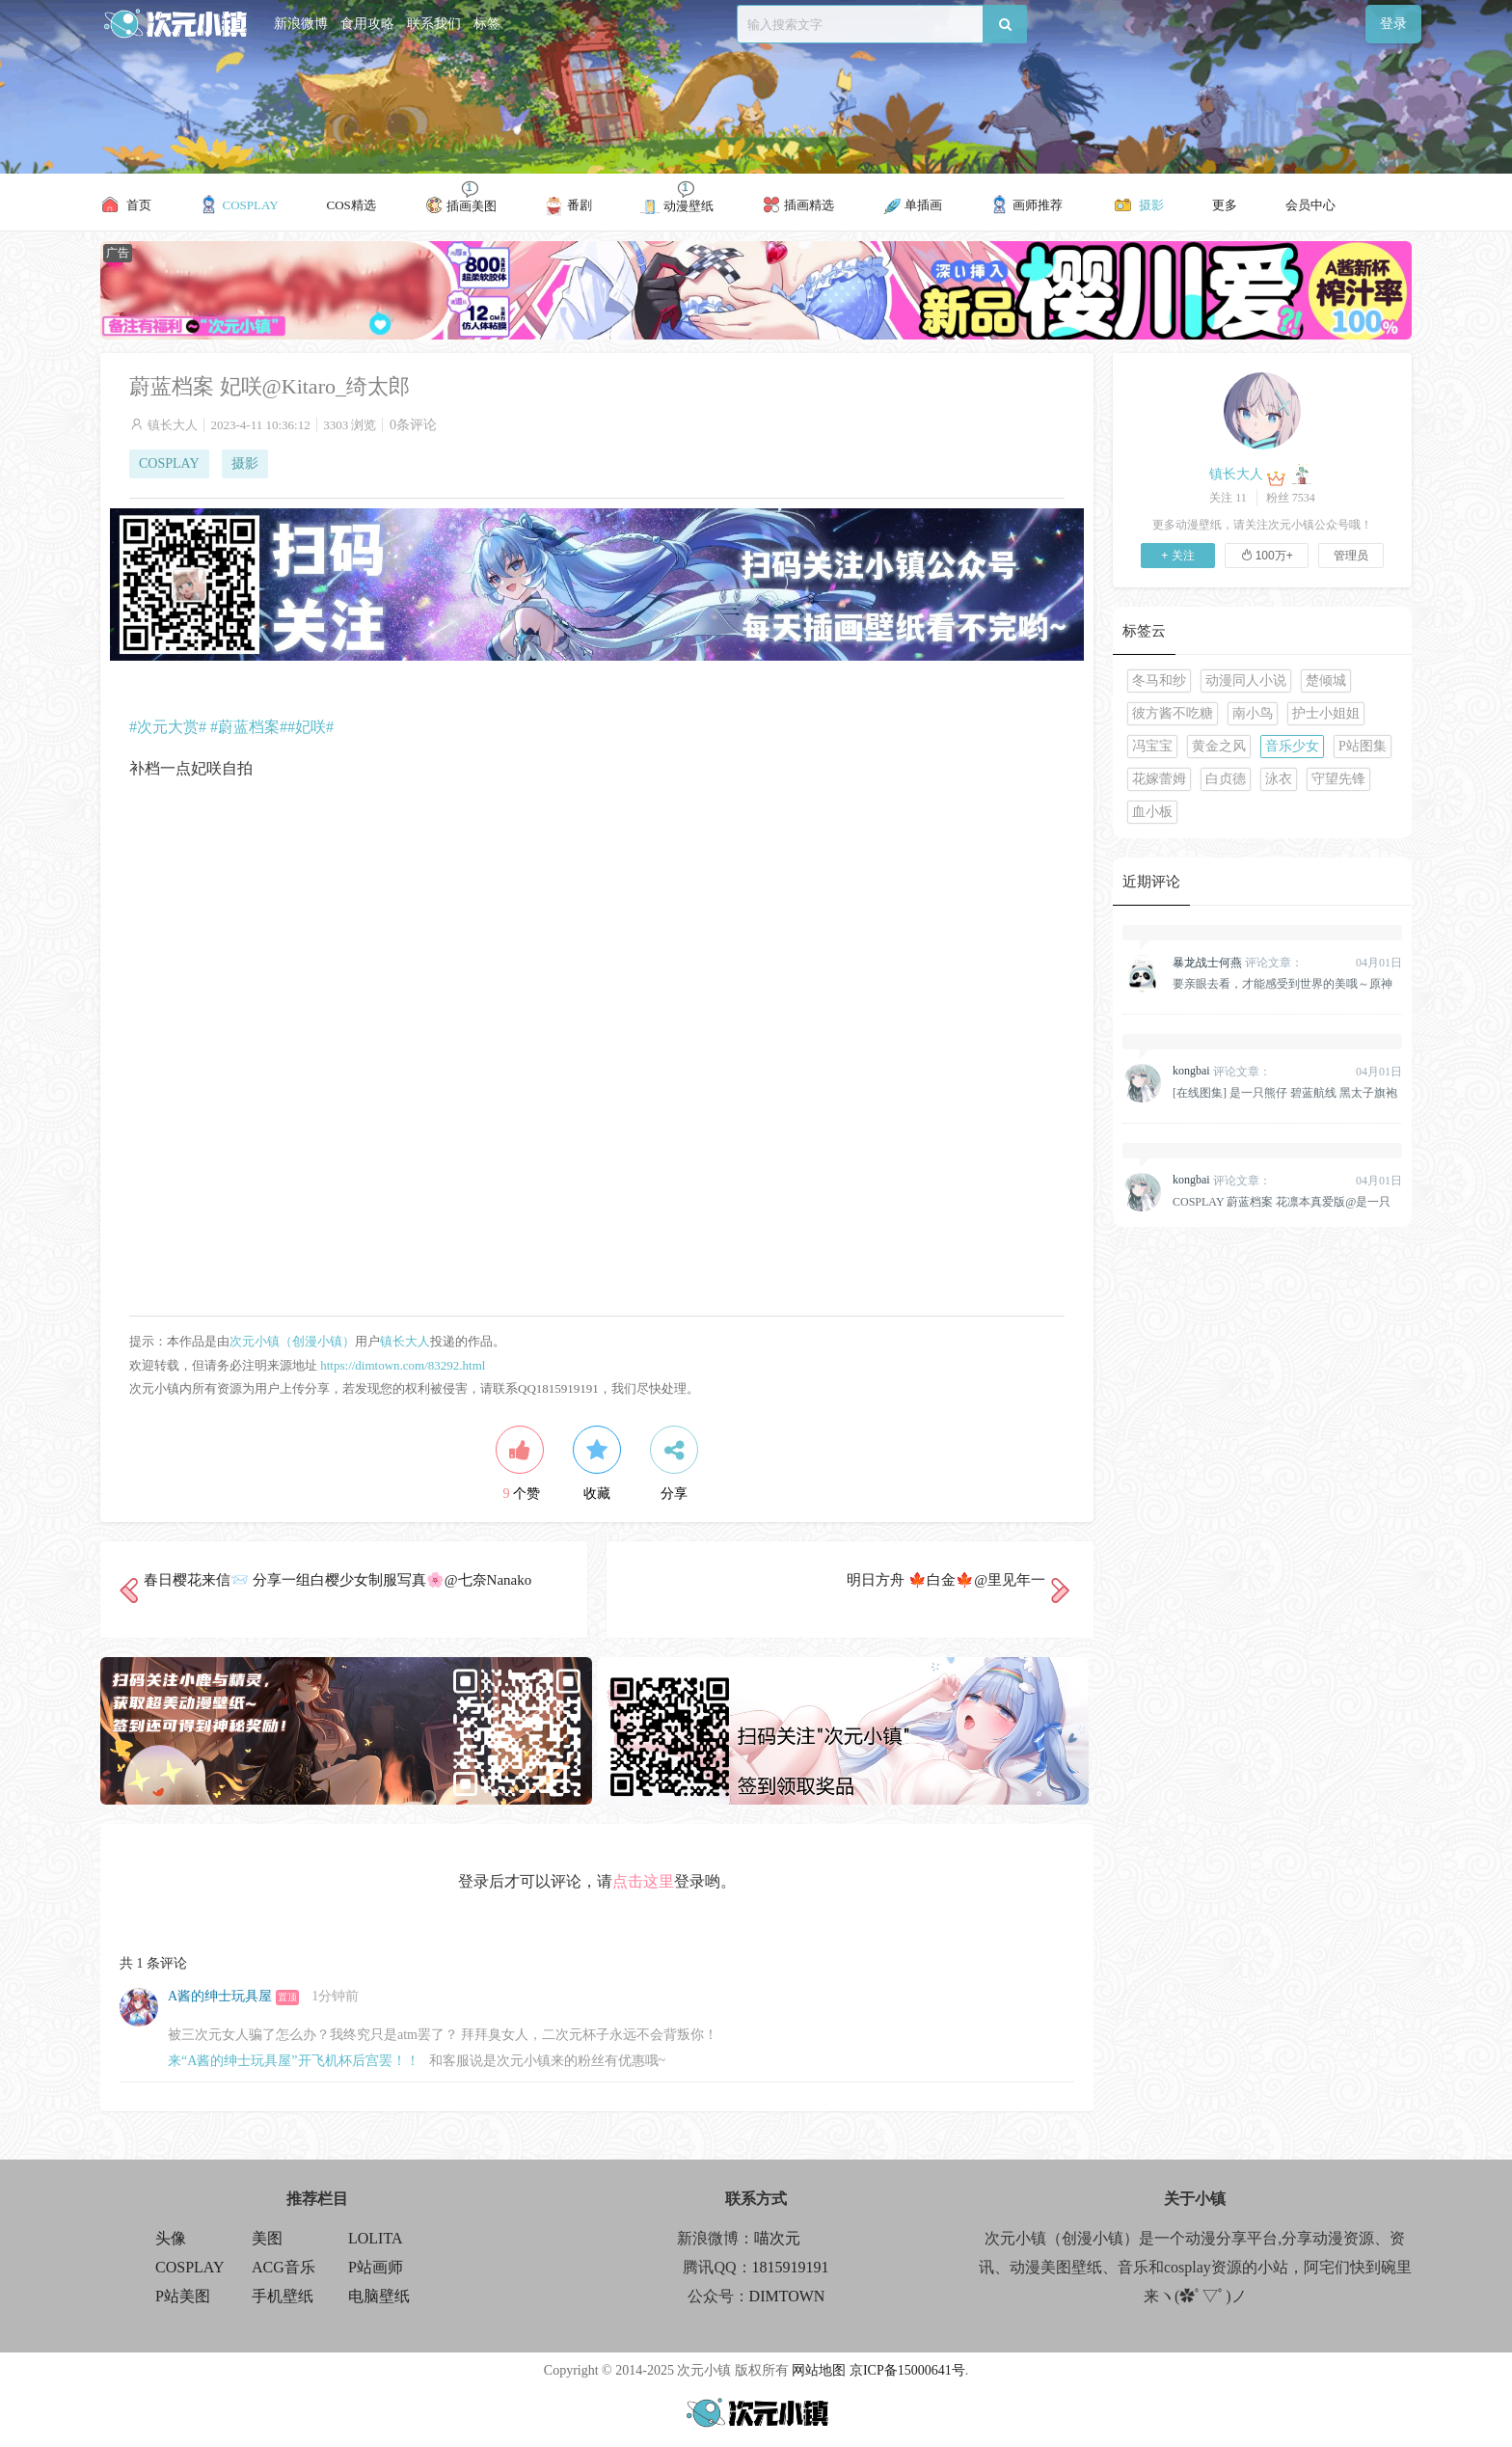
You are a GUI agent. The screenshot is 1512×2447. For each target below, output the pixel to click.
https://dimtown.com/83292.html (402, 1365)
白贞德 (1225, 779)
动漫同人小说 (1245, 680)
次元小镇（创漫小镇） (292, 1341)
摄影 (244, 463)
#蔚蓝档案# (248, 727)
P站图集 (1362, 746)
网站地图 (819, 2370)
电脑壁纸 (379, 2296)
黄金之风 (1219, 746)
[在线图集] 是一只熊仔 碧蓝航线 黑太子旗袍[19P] (1285, 1093)
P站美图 (182, 2296)
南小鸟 (1252, 713)
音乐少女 (1292, 746)
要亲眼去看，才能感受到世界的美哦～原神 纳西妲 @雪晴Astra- (1282, 984)
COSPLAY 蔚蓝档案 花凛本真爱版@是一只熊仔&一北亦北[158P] (1281, 1202)
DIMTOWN (787, 2296)
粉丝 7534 (1290, 497)
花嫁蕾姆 (1159, 779)
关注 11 (1228, 497)
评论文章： (1238, 963)
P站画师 (375, 2267)
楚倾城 (1326, 680)
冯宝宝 (1152, 746)
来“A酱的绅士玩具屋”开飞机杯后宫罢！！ (293, 2060)
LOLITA (375, 2238)
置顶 (287, 1997)
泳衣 (1278, 779)
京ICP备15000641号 (907, 2370)
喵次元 (777, 2238)
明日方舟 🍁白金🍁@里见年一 (946, 1580)
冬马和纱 (1159, 680)
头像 (170, 2238)
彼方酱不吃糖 (1172, 713)
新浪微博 (301, 23)
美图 (267, 2238)
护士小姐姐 (1326, 713)
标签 (486, 23)
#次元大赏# (167, 727)
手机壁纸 (282, 2296)
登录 (1393, 23)
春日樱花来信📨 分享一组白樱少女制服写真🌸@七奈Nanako (337, 1580)
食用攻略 (367, 23)
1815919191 (790, 2267)
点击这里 (643, 1881)
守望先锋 (1338, 779)
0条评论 (413, 425)
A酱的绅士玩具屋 (220, 1996)
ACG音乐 (283, 2267)
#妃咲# (310, 727)
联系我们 (434, 23)
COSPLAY (169, 463)
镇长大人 (173, 425)
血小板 (1152, 811)
